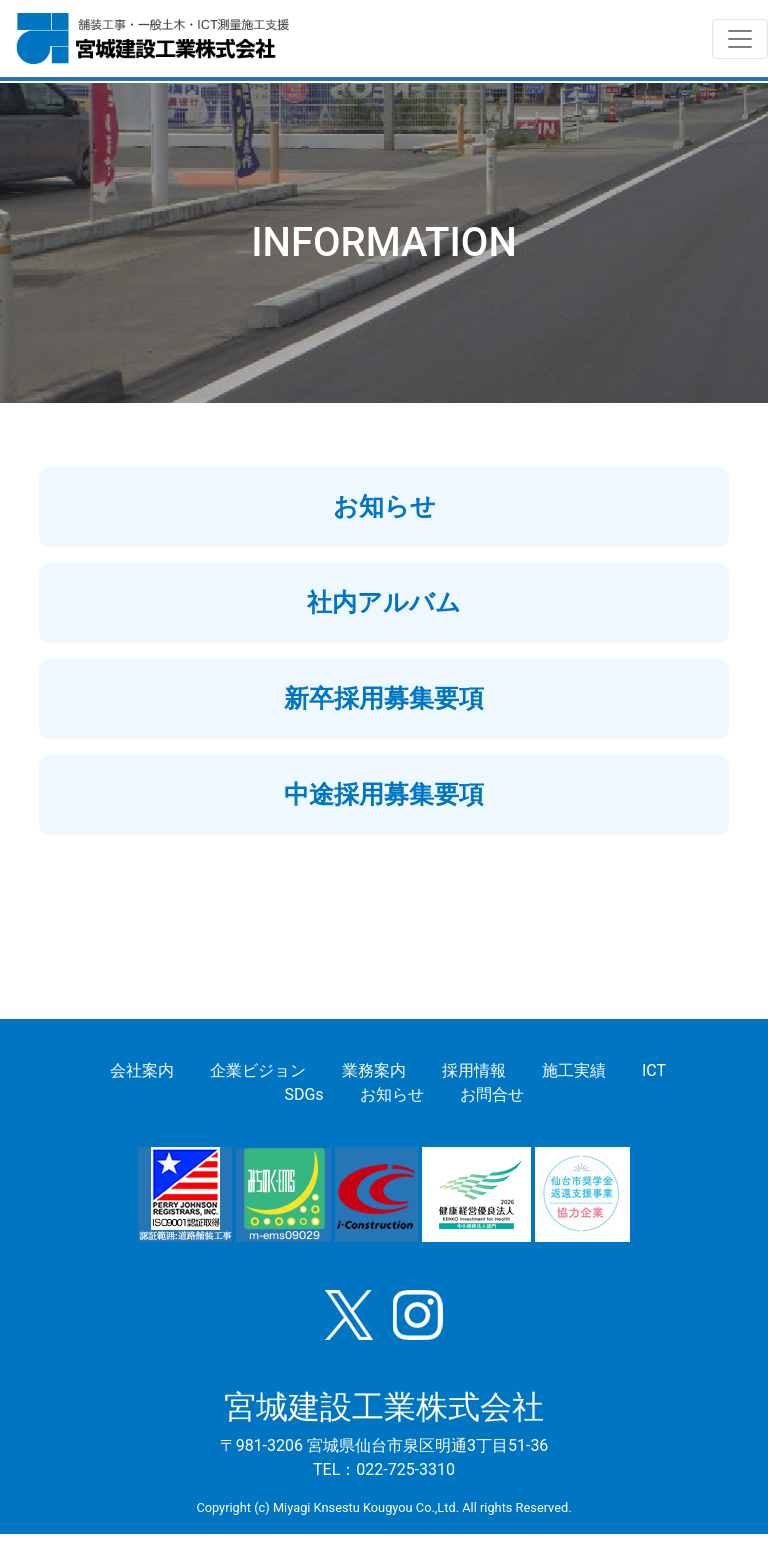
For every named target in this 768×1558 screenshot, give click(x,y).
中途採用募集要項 (384, 794)
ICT (654, 1070)
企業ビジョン (258, 1070)
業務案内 (374, 1070)
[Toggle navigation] (740, 39)
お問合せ (492, 1094)
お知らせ (384, 506)
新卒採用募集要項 (384, 698)
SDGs (303, 1094)
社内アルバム (384, 602)
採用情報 (474, 1070)
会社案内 (142, 1070)
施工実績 (574, 1070)
